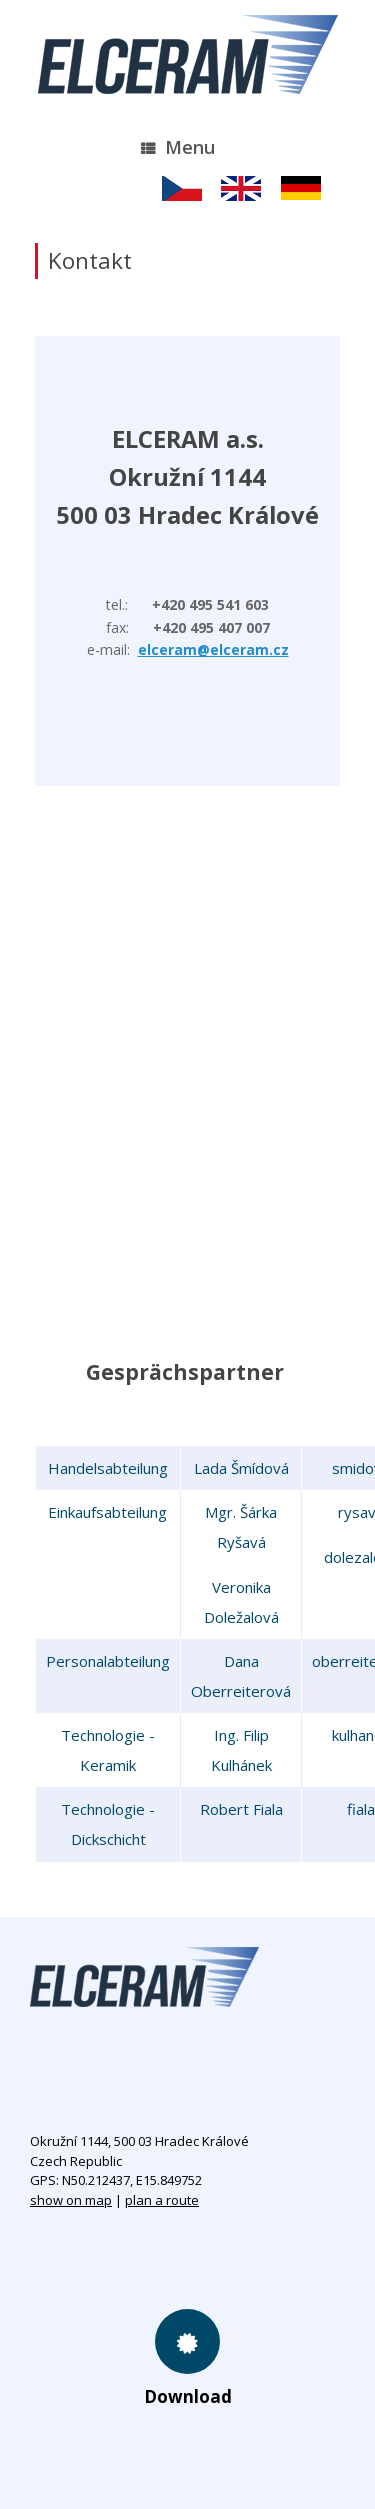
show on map (71, 2200)
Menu (178, 147)
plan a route (162, 2200)
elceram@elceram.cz (213, 649)
